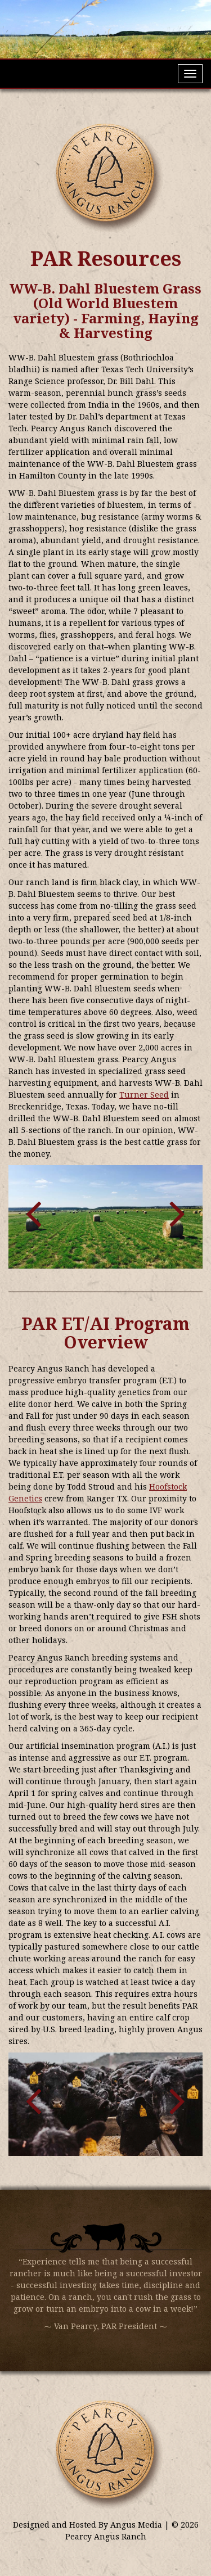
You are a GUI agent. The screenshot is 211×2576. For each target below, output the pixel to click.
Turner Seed (144, 1094)
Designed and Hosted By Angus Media (88, 2524)
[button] (33, 1211)
